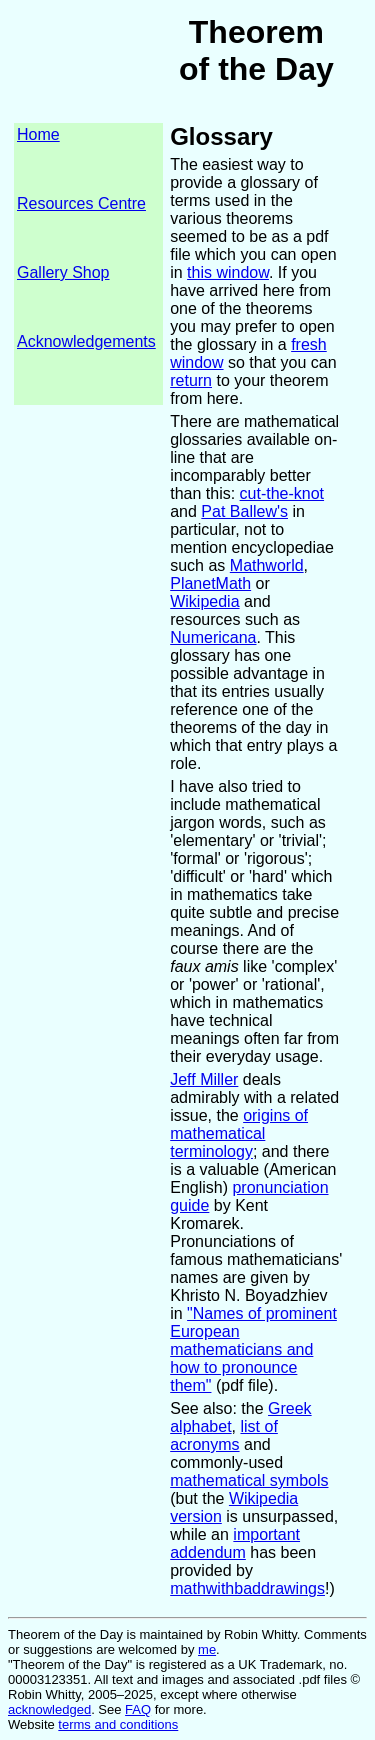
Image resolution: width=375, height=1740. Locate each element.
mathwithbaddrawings (247, 1588)
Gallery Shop (63, 272)
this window (228, 272)
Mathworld (267, 565)
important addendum (235, 1543)
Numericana (213, 637)
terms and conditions (118, 1724)
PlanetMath (210, 583)
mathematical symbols (249, 1480)
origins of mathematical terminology (239, 1133)
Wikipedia (204, 601)
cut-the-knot (282, 493)
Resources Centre (81, 203)
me (207, 1649)
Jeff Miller (204, 1079)
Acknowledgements (86, 341)
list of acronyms (224, 1435)
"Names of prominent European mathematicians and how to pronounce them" (253, 1349)
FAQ (138, 1709)
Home (38, 134)
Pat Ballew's (244, 511)
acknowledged (49, 1709)
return (191, 380)
